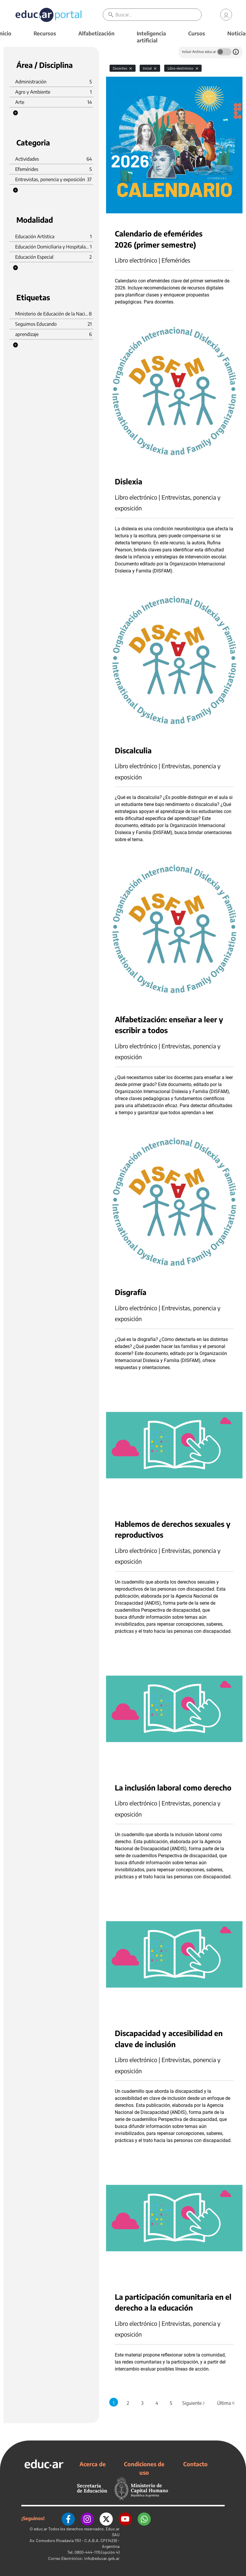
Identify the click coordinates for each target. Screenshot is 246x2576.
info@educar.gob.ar (101, 2558)
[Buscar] (158, 14)
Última (225, 2403)
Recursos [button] (45, 33)
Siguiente (194, 2403)
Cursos (196, 33)
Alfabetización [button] (96, 33)
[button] (15, 113)
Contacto (195, 2463)
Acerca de (92, 2463)
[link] (226, 14)
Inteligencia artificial (151, 37)
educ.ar (40, 2528)
